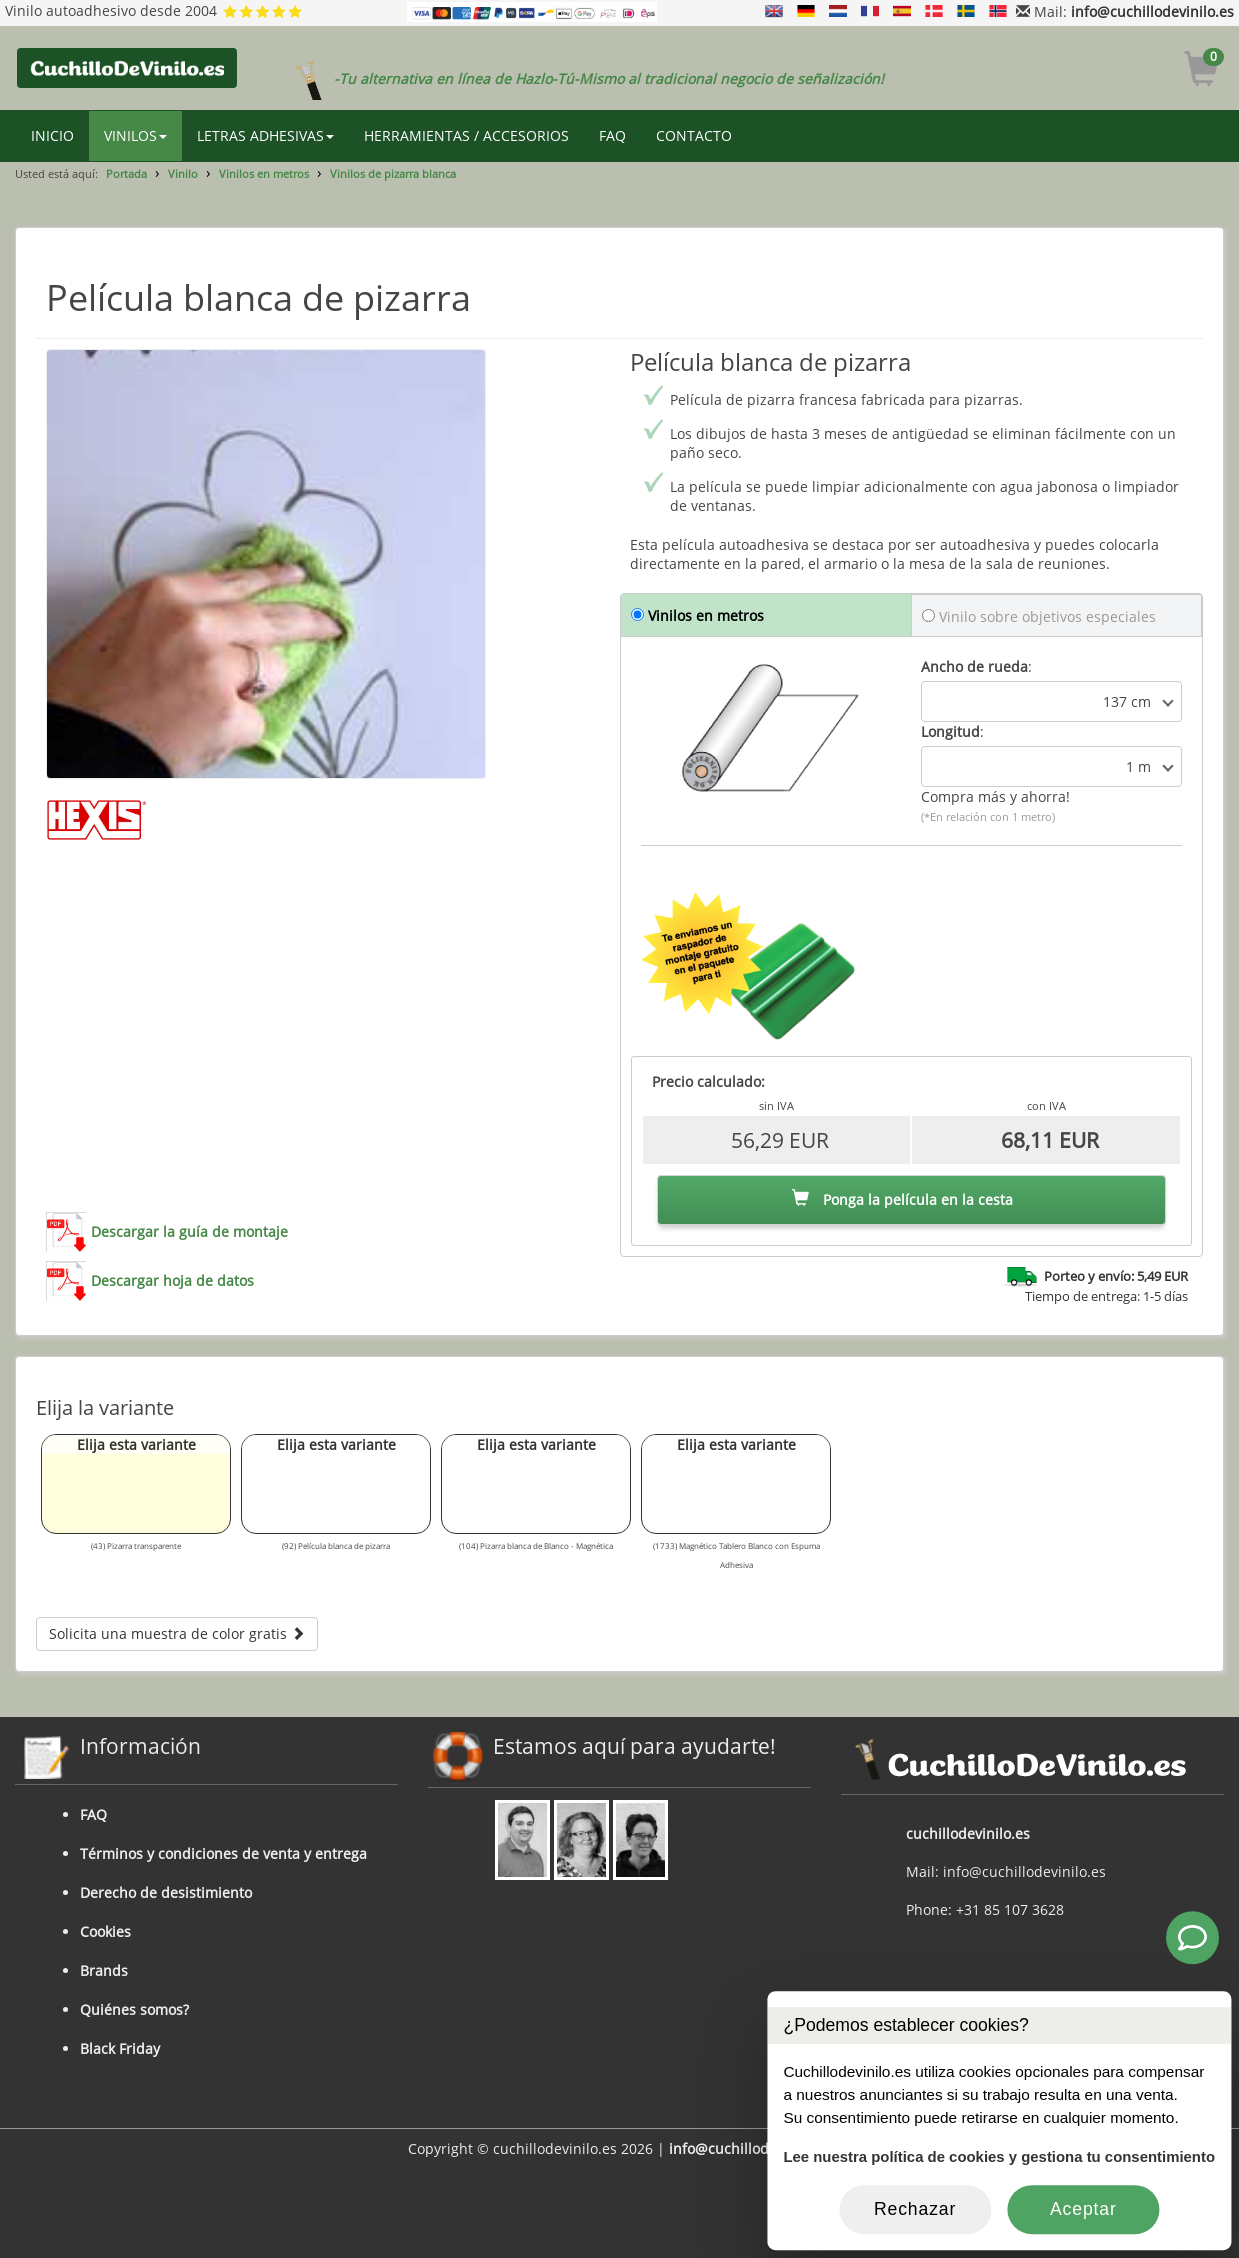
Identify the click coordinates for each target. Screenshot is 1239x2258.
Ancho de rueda (974, 666)
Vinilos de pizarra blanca (393, 173)
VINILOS (135, 135)
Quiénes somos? (134, 2009)
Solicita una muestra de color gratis (177, 1633)
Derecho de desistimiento (166, 1892)
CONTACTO (694, 135)
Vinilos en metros (264, 173)
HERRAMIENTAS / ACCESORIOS (466, 135)
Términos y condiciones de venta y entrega (223, 1853)
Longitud (950, 731)
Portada (126, 173)
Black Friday (120, 2048)
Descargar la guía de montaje (189, 1231)
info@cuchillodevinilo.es (1152, 11)
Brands (104, 1970)
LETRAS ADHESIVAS (265, 135)
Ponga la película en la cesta (902, 1199)
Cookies (105, 1931)
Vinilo (183, 173)
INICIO (52, 135)
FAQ (612, 135)
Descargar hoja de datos (172, 1280)
